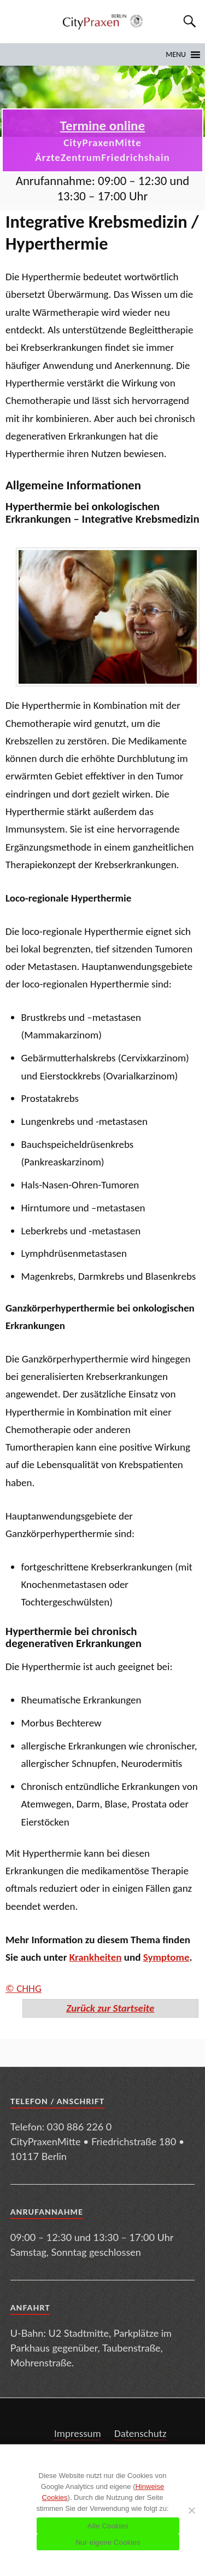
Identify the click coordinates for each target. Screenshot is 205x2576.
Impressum (77, 2433)
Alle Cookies (107, 2526)
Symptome (166, 1957)
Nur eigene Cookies (107, 2542)
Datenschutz (140, 2433)
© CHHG (23, 1988)
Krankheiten (95, 1957)
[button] (176, 55)
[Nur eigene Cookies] (191, 2510)
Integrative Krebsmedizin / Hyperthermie (102, 233)
